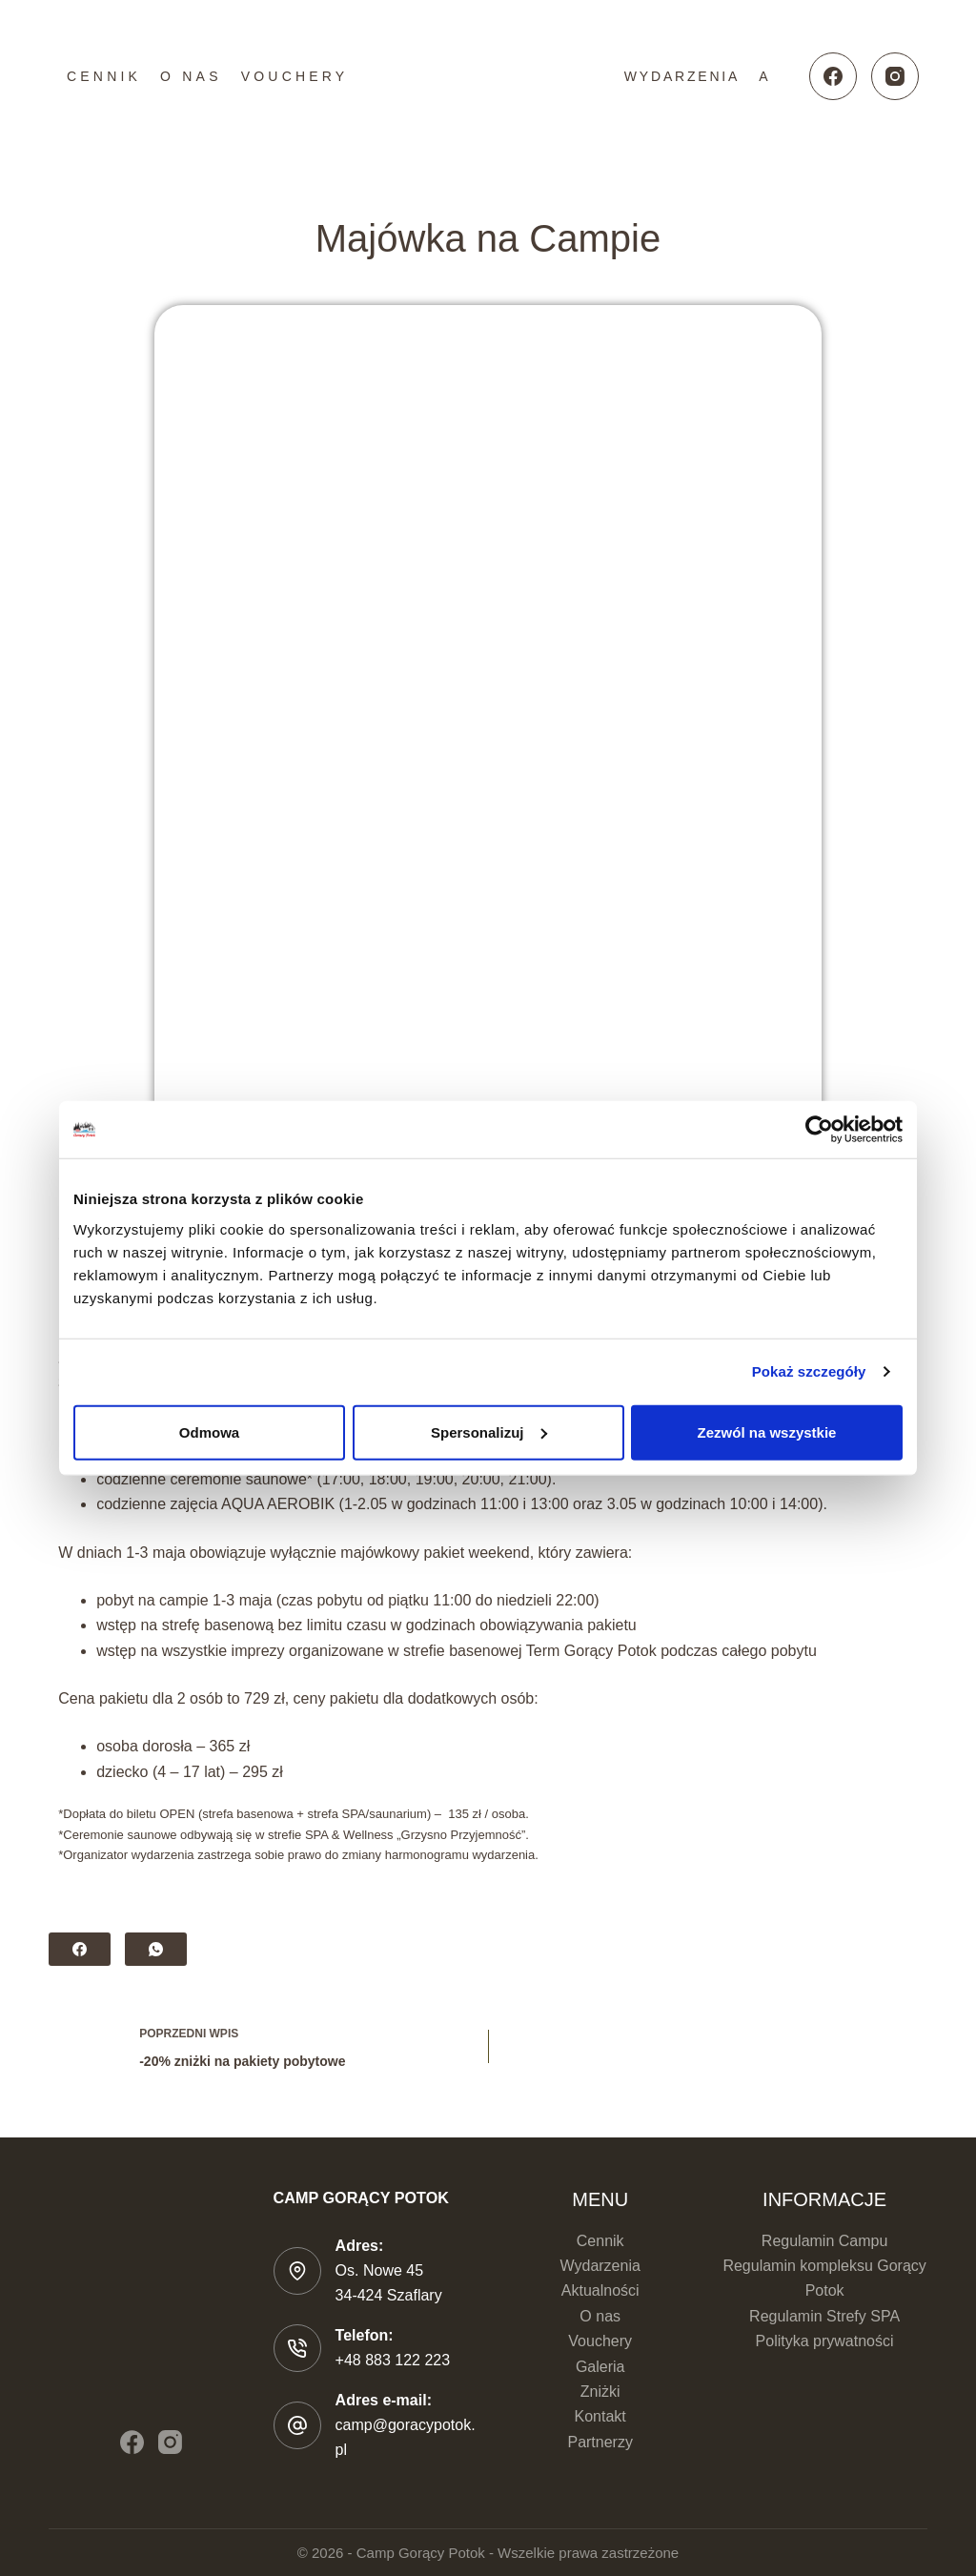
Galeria (600, 2367)
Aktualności (600, 2290)
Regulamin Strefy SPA (824, 2316)
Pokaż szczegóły (809, 1371)
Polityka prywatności (825, 2341)
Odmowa (209, 1431)
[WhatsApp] (156, 1949)
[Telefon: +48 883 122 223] (297, 2348)
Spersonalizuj (489, 1431)
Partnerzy (599, 2442)
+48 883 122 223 (393, 2360)
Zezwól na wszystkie (767, 1431)
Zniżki (600, 2391)
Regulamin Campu (825, 2241)
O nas (191, 76)
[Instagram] (895, 76)
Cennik (104, 76)
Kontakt (600, 2416)
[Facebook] (833, 76)
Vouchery (295, 76)
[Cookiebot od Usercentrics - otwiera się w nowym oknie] (819, 1129)
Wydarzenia (682, 76)
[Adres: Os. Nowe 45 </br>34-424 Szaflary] (297, 2271)
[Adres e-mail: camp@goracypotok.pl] (297, 2425)
